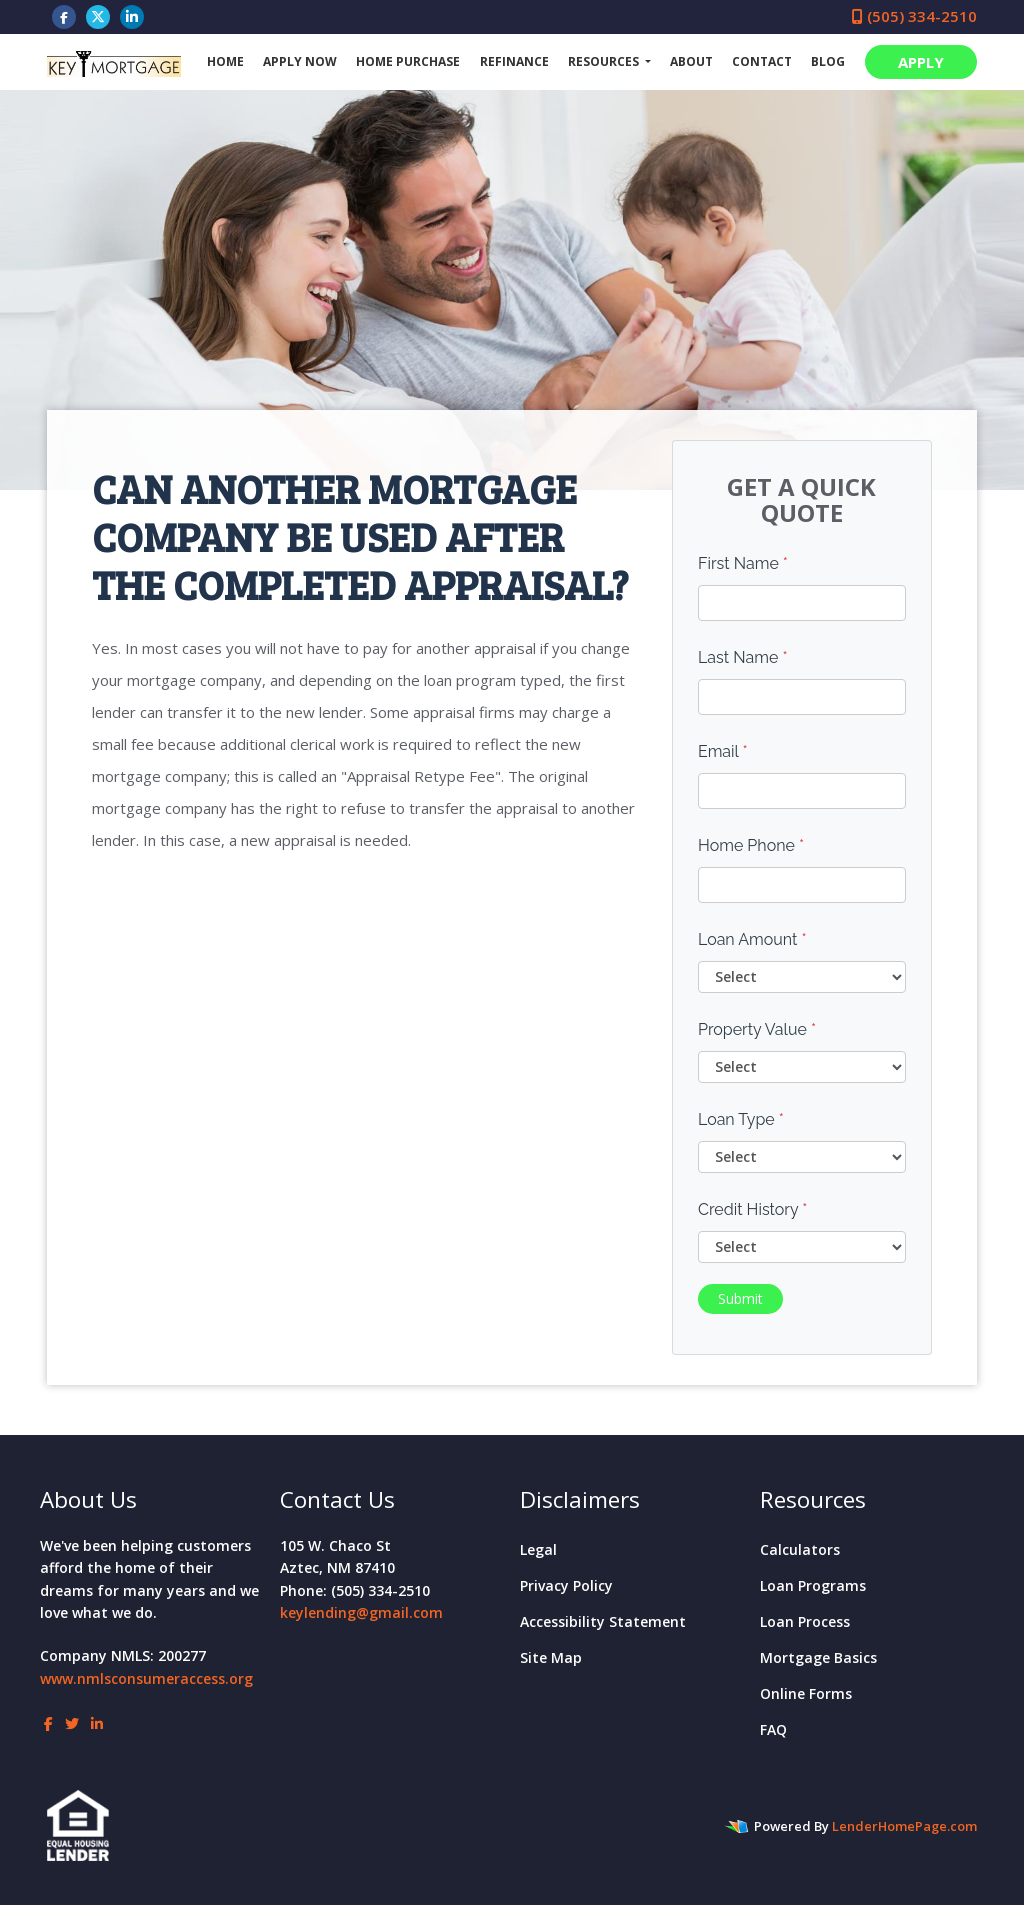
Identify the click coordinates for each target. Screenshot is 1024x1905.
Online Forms (806, 1693)
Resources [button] (605, 61)
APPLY (921, 62)
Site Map (551, 1657)
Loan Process (805, 1621)
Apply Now (300, 61)
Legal (538, 1549)
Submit (740, 1298)
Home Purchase (408, 61)
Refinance (514, 61)
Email (723, 751)
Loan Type (741, 1119)
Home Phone (751, 845)
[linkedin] (132, 16)
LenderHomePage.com (904, 1826)
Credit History (752, 1209)
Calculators (800, 1549)
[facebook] (64, 16)
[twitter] (98, 16)
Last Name (743, 657)
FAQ (773, 1729)
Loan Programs (813, 1585)
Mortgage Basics (818, 1657)
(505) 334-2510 (914, 16)
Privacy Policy (566, 1585)
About (691, 61)
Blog (828, 61)
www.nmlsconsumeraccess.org (146, 1678)
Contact (762, 61)
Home (225, 61)
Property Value (757, 1029)
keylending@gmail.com (361, 1612)
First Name (743, 563)
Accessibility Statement (603, 1621)
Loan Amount (752, 939)
